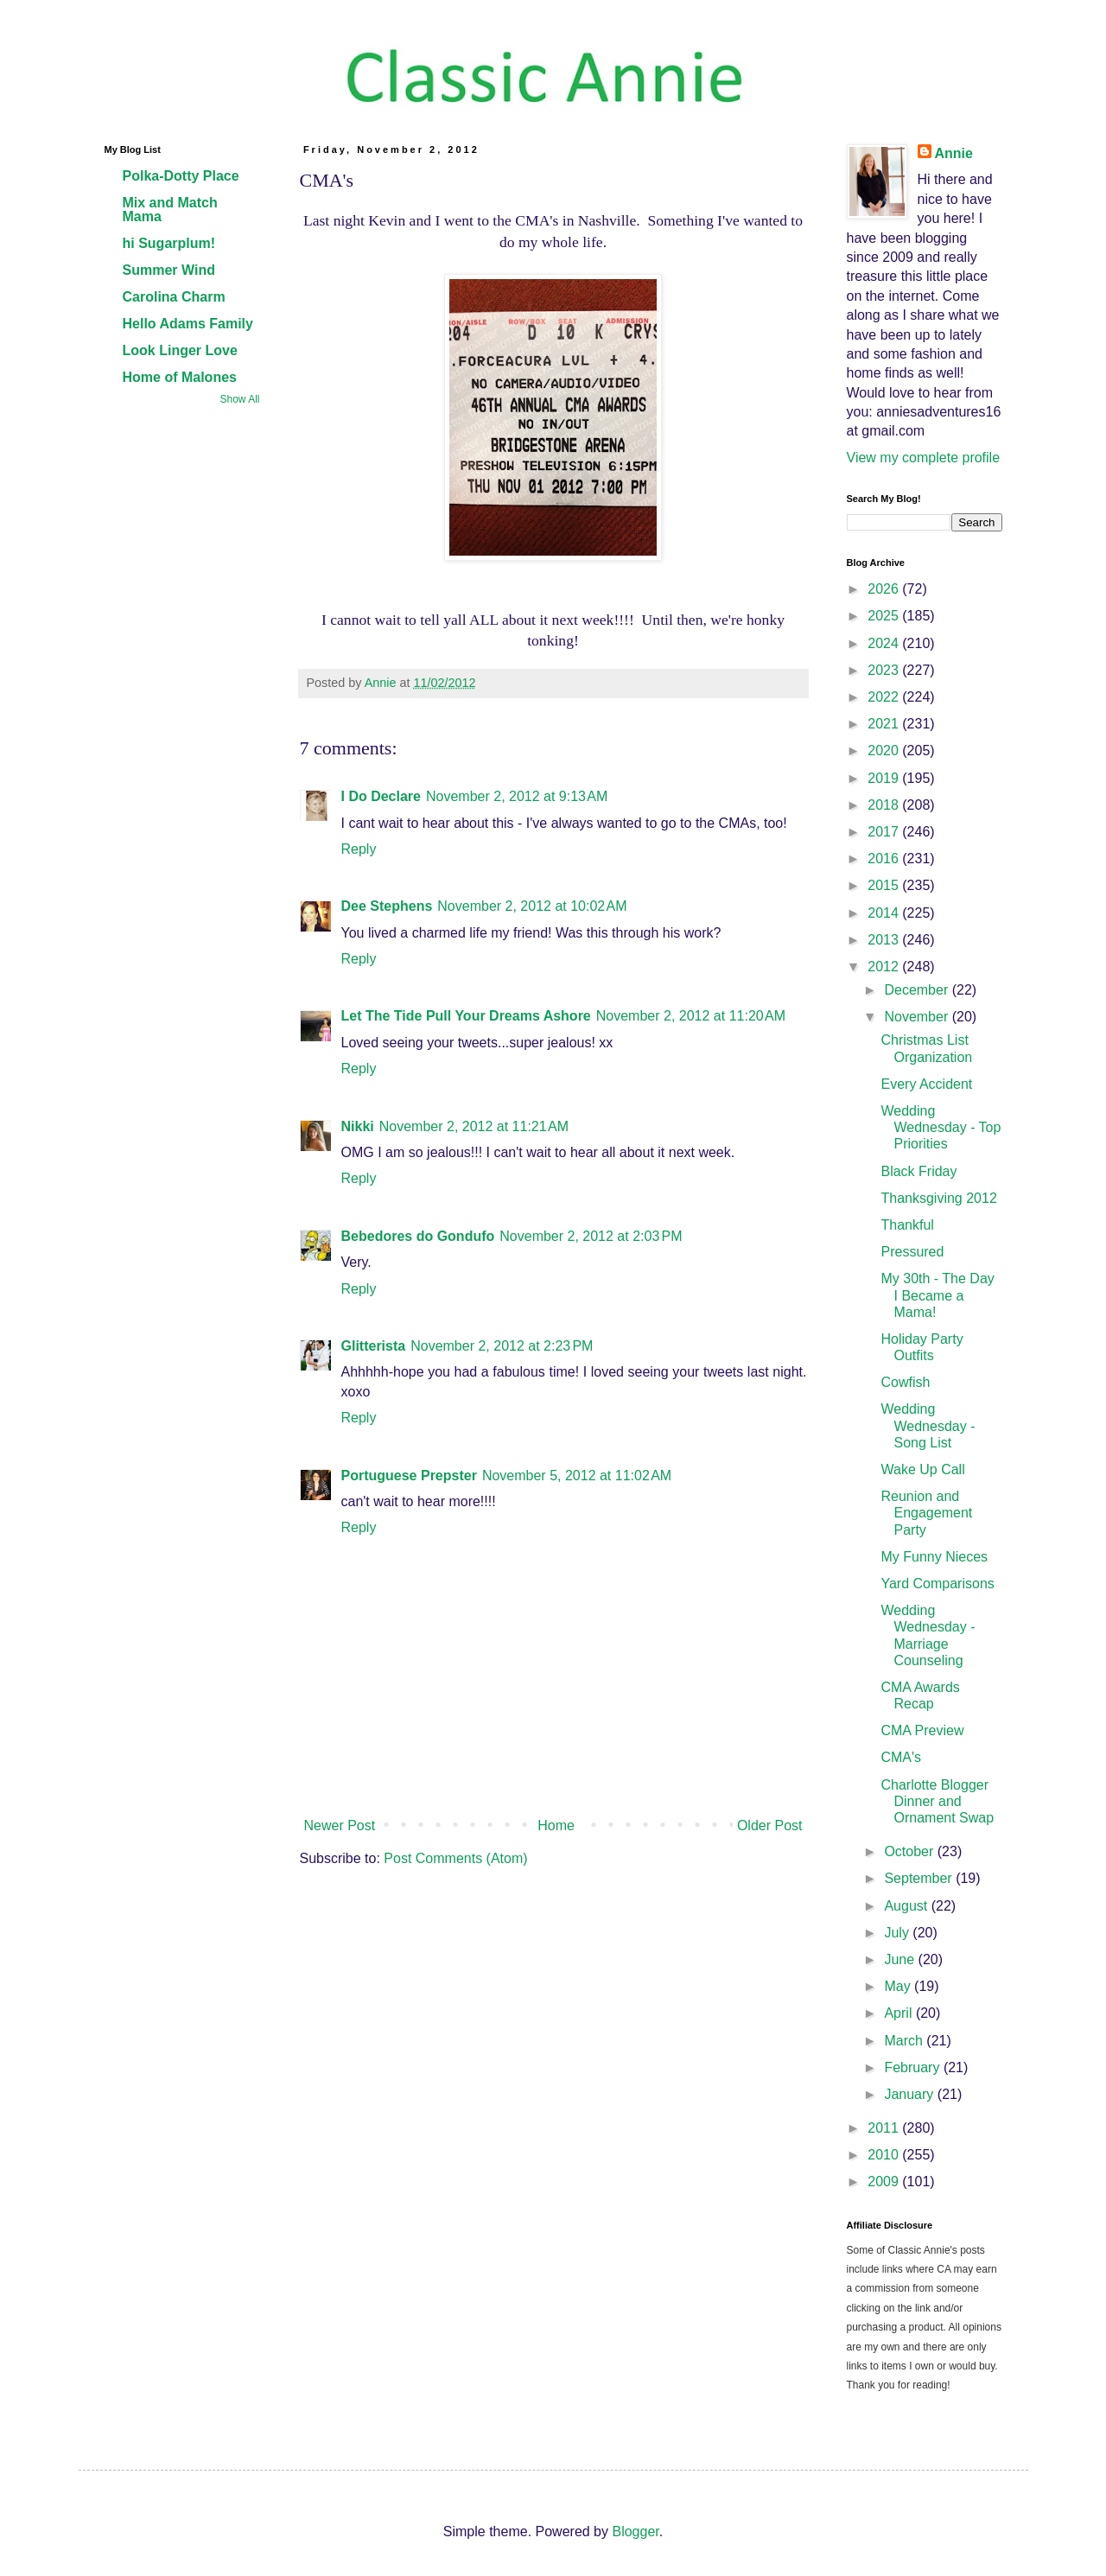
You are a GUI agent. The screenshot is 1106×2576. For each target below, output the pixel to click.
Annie (954, 153)
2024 (885, 643)
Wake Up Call (922, 1469)
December (917, 990)
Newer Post (340, 1825)
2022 (885, 697)
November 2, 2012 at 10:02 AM (531, 906)
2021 (885, 723)
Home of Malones (180, 377)
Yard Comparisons (937, 1583)
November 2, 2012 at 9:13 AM (516, 796)
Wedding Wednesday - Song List (927, 1425)
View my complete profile (924, 457)
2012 (885, 966)
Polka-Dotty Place (181, 176)
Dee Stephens (387, 906)
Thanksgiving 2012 (938, 1198)
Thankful (906, 1225)
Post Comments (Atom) (455, 1858)
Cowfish (905, 1382)
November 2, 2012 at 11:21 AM (474, 1126)
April (899, 2013)
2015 (885, 885)
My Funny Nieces (934, 1556)
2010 (885, 2154)
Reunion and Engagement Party (926, 1512)
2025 (885, 615)
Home (556, 1825)
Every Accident (926, 1084)
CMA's (900, 1757)
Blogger (635, 2531)
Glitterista (373, 1346)
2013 (885, 939)
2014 (885, 913)
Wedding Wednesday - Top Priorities (940, 1127)
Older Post (770, 1825)
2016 (885, 858)
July (898, 1932)
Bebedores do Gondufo (418, 1236)
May (899, 1986)
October (910, 1851)
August (907, 1906)
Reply (359, 849)
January (910, 2094)
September (920, 1878)
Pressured (912, 1251)
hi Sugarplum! (169, 243)
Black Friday (918, 1171)
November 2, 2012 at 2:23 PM (501, 1346)
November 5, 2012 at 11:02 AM (576, 1475)
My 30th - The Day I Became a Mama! (937, 1295)
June (901, 1959)
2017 (885, 831)
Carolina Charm (174, 296)
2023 (885, 670)
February (913, 2067)
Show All (239, 399)
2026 (885, 589)
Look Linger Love (180, 350)
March (905, 2040)
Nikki (357, 1126)
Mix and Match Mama (170, 209)
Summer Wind (169, 270)
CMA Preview (921, 1730)
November (917, 1016)
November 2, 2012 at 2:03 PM (590, 1236)
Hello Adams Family (188, 323)
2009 (885, 2181)
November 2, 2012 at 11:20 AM (690, 1015)
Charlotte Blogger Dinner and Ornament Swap (937, 1801)
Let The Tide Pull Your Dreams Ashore (466, 1015)
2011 (885, 2128)
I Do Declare (381, 796)
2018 (885, 805)
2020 (885, 750)
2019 (885, 778)
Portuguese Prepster (409, 1475)
